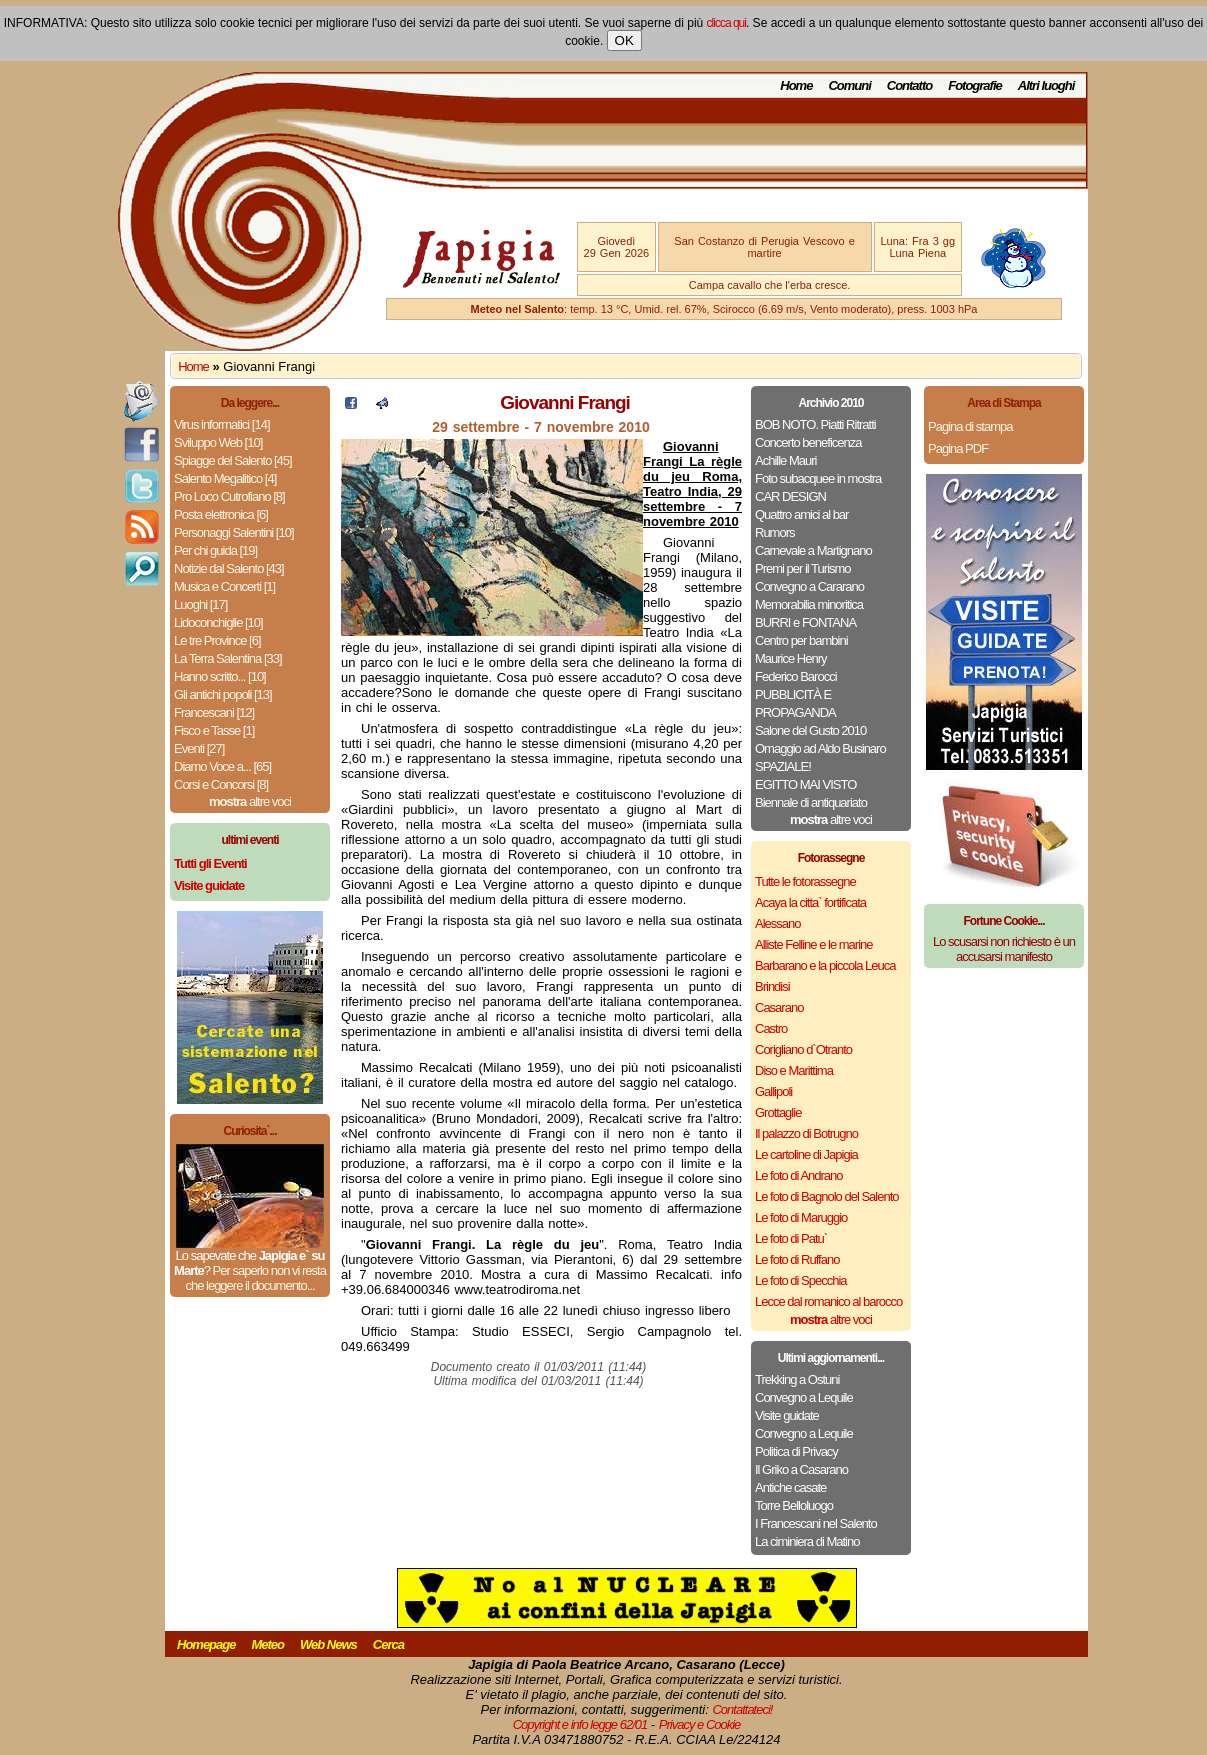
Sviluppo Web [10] (218, 442)
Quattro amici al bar (801, 514)
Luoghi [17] (200, 604)
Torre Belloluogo (794, 1505)
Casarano (779, 1007)
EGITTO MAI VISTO (805, 784)
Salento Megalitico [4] (225, 478)
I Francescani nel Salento (816, 1523)
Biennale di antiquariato (811, 802)
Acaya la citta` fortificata (810, 902)
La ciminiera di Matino (807, 1541)
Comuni (849, 85)
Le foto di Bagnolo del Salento (826, 1196)
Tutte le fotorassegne (805, 881)
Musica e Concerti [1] (224, 586)
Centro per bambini (801, 640)
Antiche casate (790, 1487)
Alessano (777, 923)
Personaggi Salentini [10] (234, 532)
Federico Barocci (796, 676)
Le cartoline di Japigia (806, 1154)
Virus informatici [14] (222, 424)
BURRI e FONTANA (805, 622)
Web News (328, 1644)
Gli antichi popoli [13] (223, 694)
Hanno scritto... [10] (220, 676)
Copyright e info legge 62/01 (580, 1724)
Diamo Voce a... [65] (222, 766)
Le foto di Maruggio (801, 1217)
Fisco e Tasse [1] (214, 730)
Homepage (206, 1644)
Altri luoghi (1046, 85)
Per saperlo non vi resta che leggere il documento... (255, 1278)
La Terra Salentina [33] (228, 658)
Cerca (388, 1644)
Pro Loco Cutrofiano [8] (229, 496)
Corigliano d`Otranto (803, 1049)
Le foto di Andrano (799, 1175)
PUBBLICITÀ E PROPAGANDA (795, 703)
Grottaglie (778, 1112)
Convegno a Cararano (809, 586)
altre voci (250, 801)
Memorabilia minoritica (809, 604)
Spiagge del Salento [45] (233, 460)
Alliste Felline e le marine (814, 944)
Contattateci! (742, 1709)
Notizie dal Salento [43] (229, 568)
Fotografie (975, 85)
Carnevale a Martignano (813, 550)
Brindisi (772, 986)
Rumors (775, 532)
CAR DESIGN (790, 496)
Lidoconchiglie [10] (218, 622)
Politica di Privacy (796, 1451)
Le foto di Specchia (801, 1280)
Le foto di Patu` (791, 1238)
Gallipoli (773, 1091)
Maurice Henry (791, 658)
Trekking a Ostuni (797, 1379)
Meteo (267, 1644)
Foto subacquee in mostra (818, 478)
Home (796, 85)
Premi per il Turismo (803, 568)
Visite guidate (787, 1415)
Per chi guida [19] (215, 550)
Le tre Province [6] (217, 640)
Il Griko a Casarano (801, 1469)
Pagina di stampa (970, 426)
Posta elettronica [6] (221, 514)
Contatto (909, 85)
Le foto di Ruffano (797, 1259)
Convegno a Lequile (804, 1397)
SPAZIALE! (783, 766)
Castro (771, 1028)
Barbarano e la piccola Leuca (825, 965)
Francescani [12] (214, 712)
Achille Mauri (785, 460)
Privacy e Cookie (700, 1724)
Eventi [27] (199, 748)
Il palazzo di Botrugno (806, 1133)
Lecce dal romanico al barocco (828, 1301)
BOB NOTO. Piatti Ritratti (815, 424)
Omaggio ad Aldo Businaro (820, 748)
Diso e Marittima (794, 1070)
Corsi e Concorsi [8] (221, 784)
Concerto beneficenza (808, 442)
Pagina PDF (958, 448)
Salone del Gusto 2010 (810, 730)
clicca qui (726, 23)
